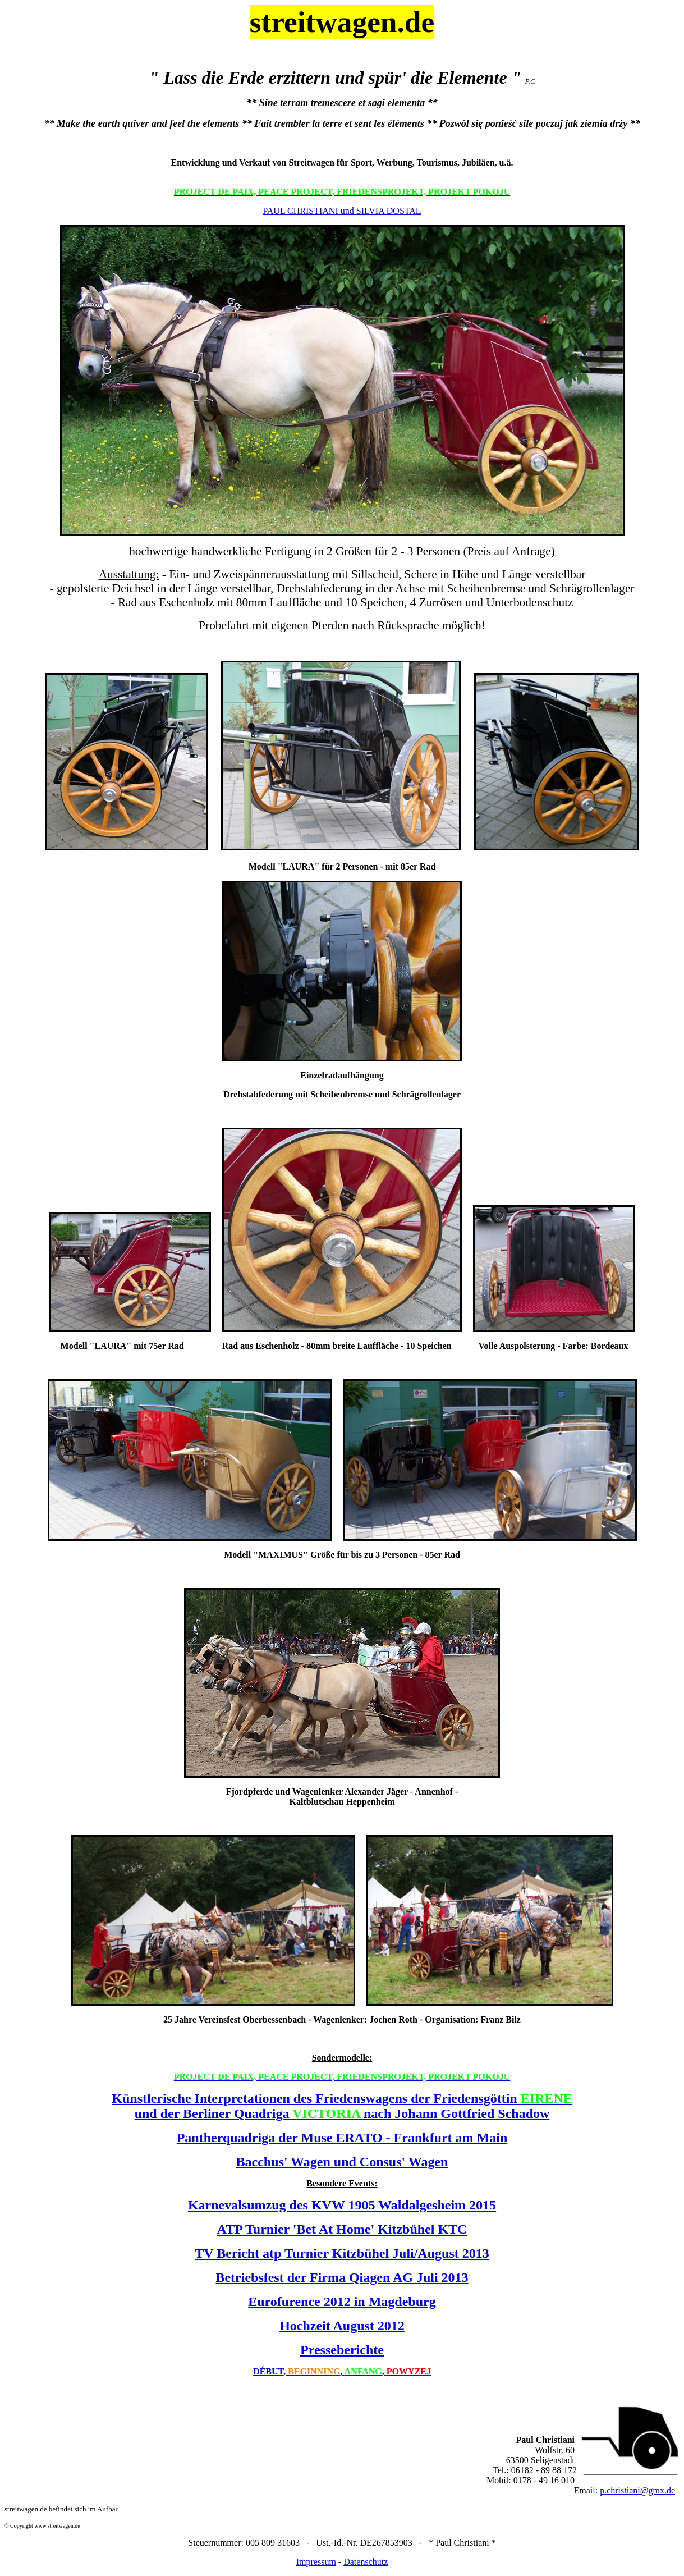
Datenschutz (365, 2561)
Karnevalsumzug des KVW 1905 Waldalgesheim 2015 (342, 2205)
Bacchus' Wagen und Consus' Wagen (342, 2161)
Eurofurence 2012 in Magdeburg (341, 2301)
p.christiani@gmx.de (637, 2490)
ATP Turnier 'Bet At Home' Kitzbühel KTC (342, 2229)
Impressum (316, 2561)
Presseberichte (342, 2349)
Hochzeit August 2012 (342, 2325)
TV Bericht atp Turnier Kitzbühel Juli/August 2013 (342, 2253)
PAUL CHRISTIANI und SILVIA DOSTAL (342, 211)
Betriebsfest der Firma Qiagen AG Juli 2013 (341, 2277)
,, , (342, 2371)
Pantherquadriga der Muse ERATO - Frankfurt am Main (342, 2137)
